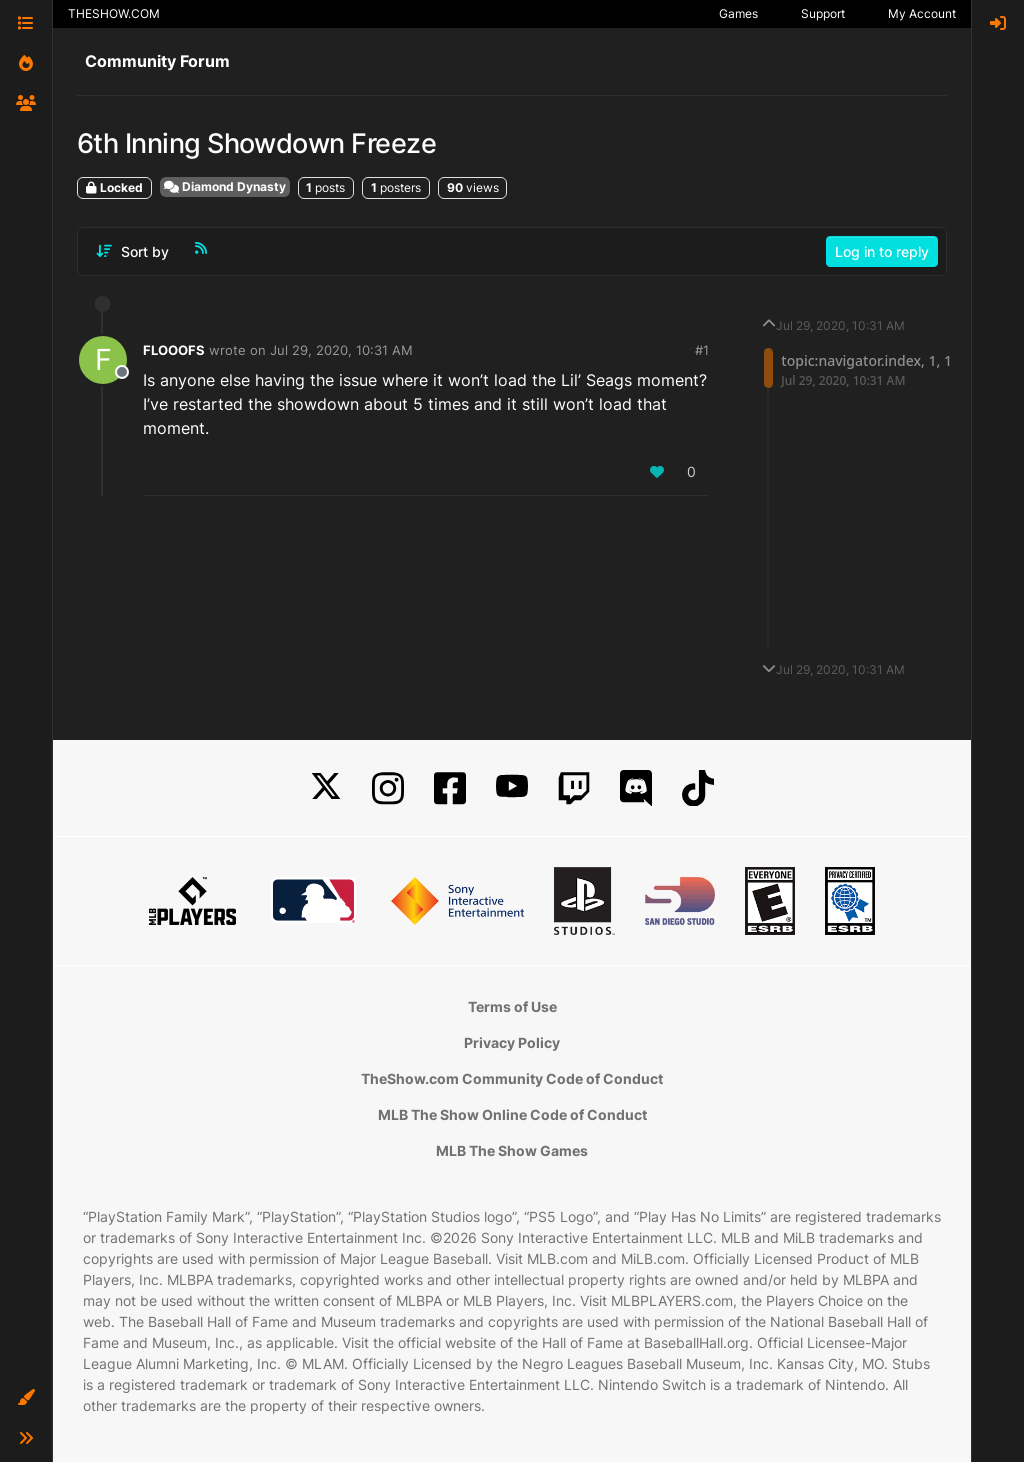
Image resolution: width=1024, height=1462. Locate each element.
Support (823, 13)
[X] (326, 788)
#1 (702, 350)
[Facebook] (450, 788)
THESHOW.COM (114, 13)
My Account (922, 13)
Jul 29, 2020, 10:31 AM (341, 350)
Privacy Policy (512, 1042)
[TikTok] (698, 788)
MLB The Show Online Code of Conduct (512, 1114)
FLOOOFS (174, 350)
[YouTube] (512, 788)
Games (738, 13)
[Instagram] (388, 788)
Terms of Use (512, 1006)
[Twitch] (574, 788)
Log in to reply (882, 251)
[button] (26, 1398)
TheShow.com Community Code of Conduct (512, 1078)
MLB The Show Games (512, 1150)
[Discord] (636, 788)
